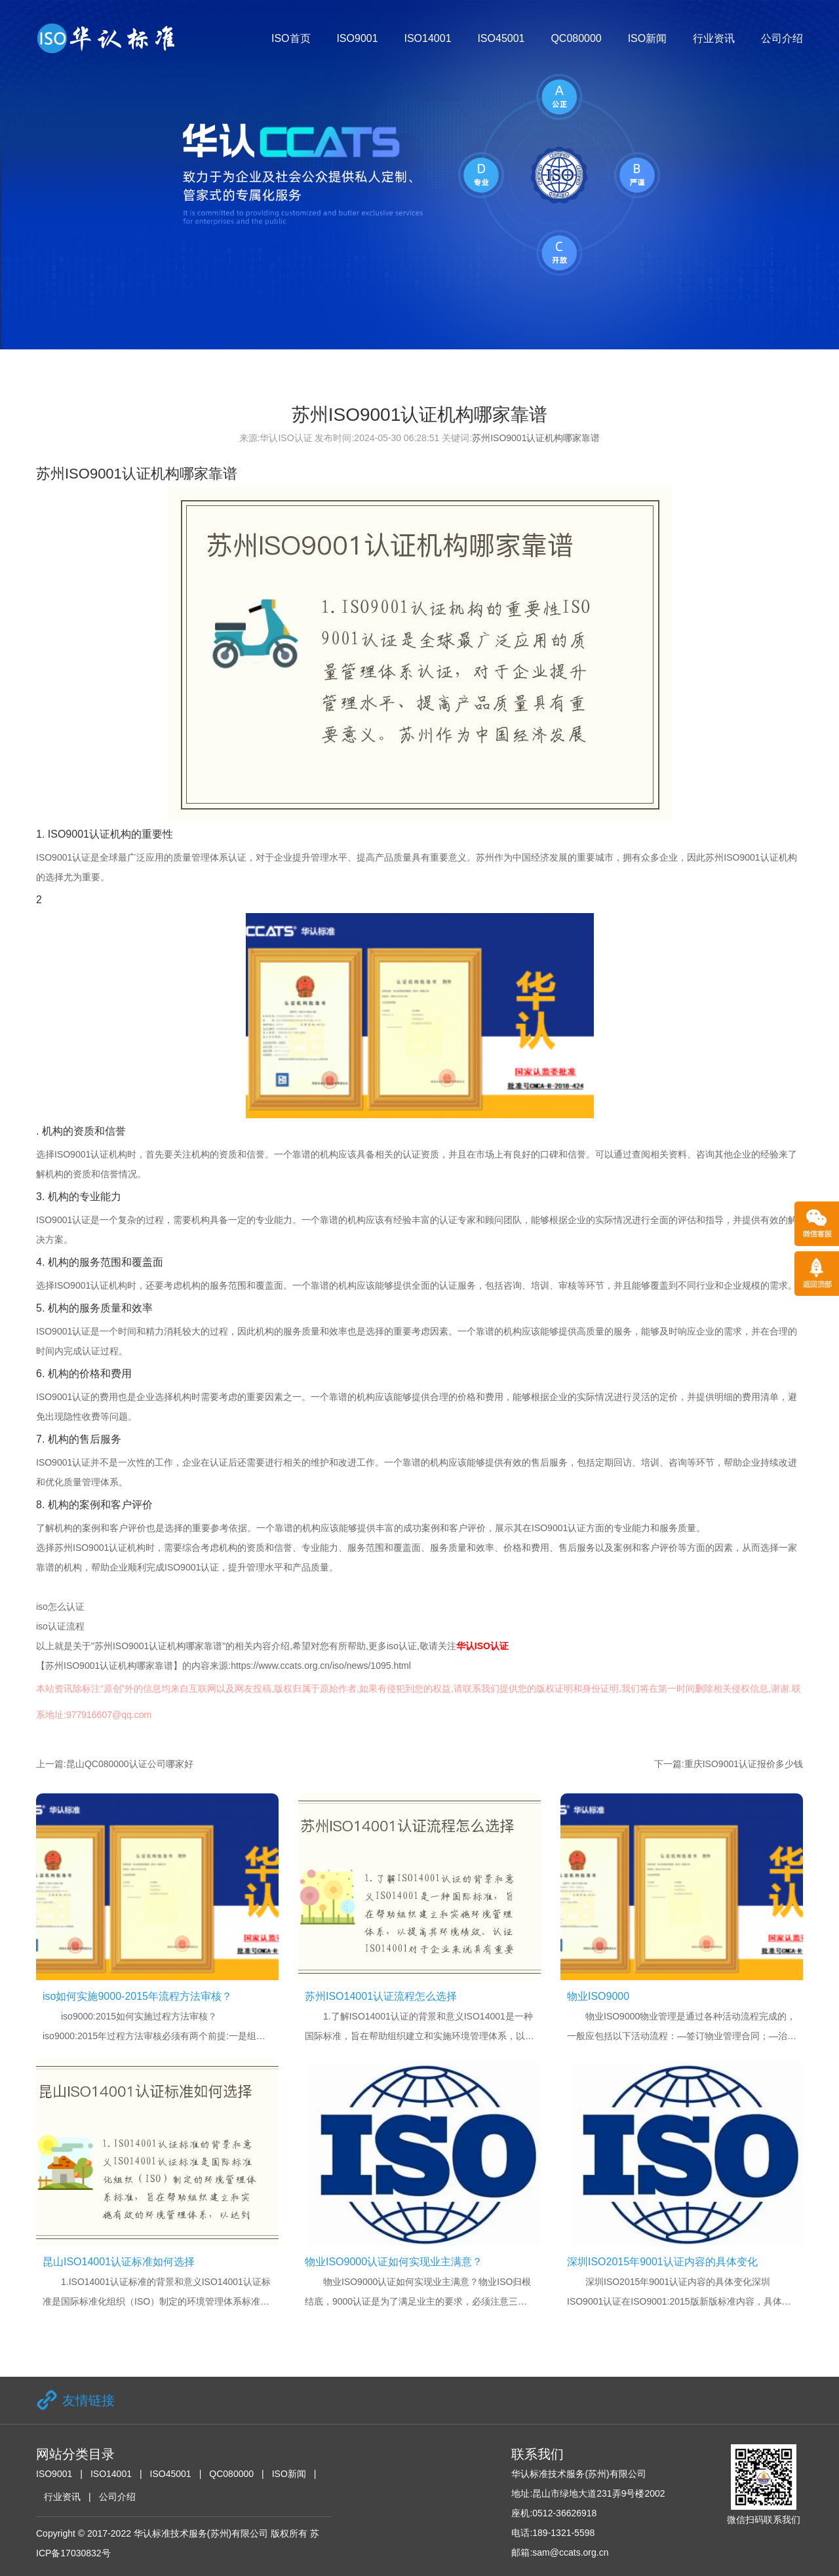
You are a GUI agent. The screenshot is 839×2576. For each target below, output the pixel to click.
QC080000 (576, 38)
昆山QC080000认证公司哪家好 (129, 1764)
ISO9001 (357, 38)
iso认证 (402, 1646)
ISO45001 (500, 38)
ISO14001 (427, 38)
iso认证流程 (60, 1626)
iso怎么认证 (60, 1606)
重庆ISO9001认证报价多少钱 (743, 1764)
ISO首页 (291, 38)
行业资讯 (714, 38)
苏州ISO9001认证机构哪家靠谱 (536, 438)
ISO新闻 (647, 38)
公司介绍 (782, 38)
